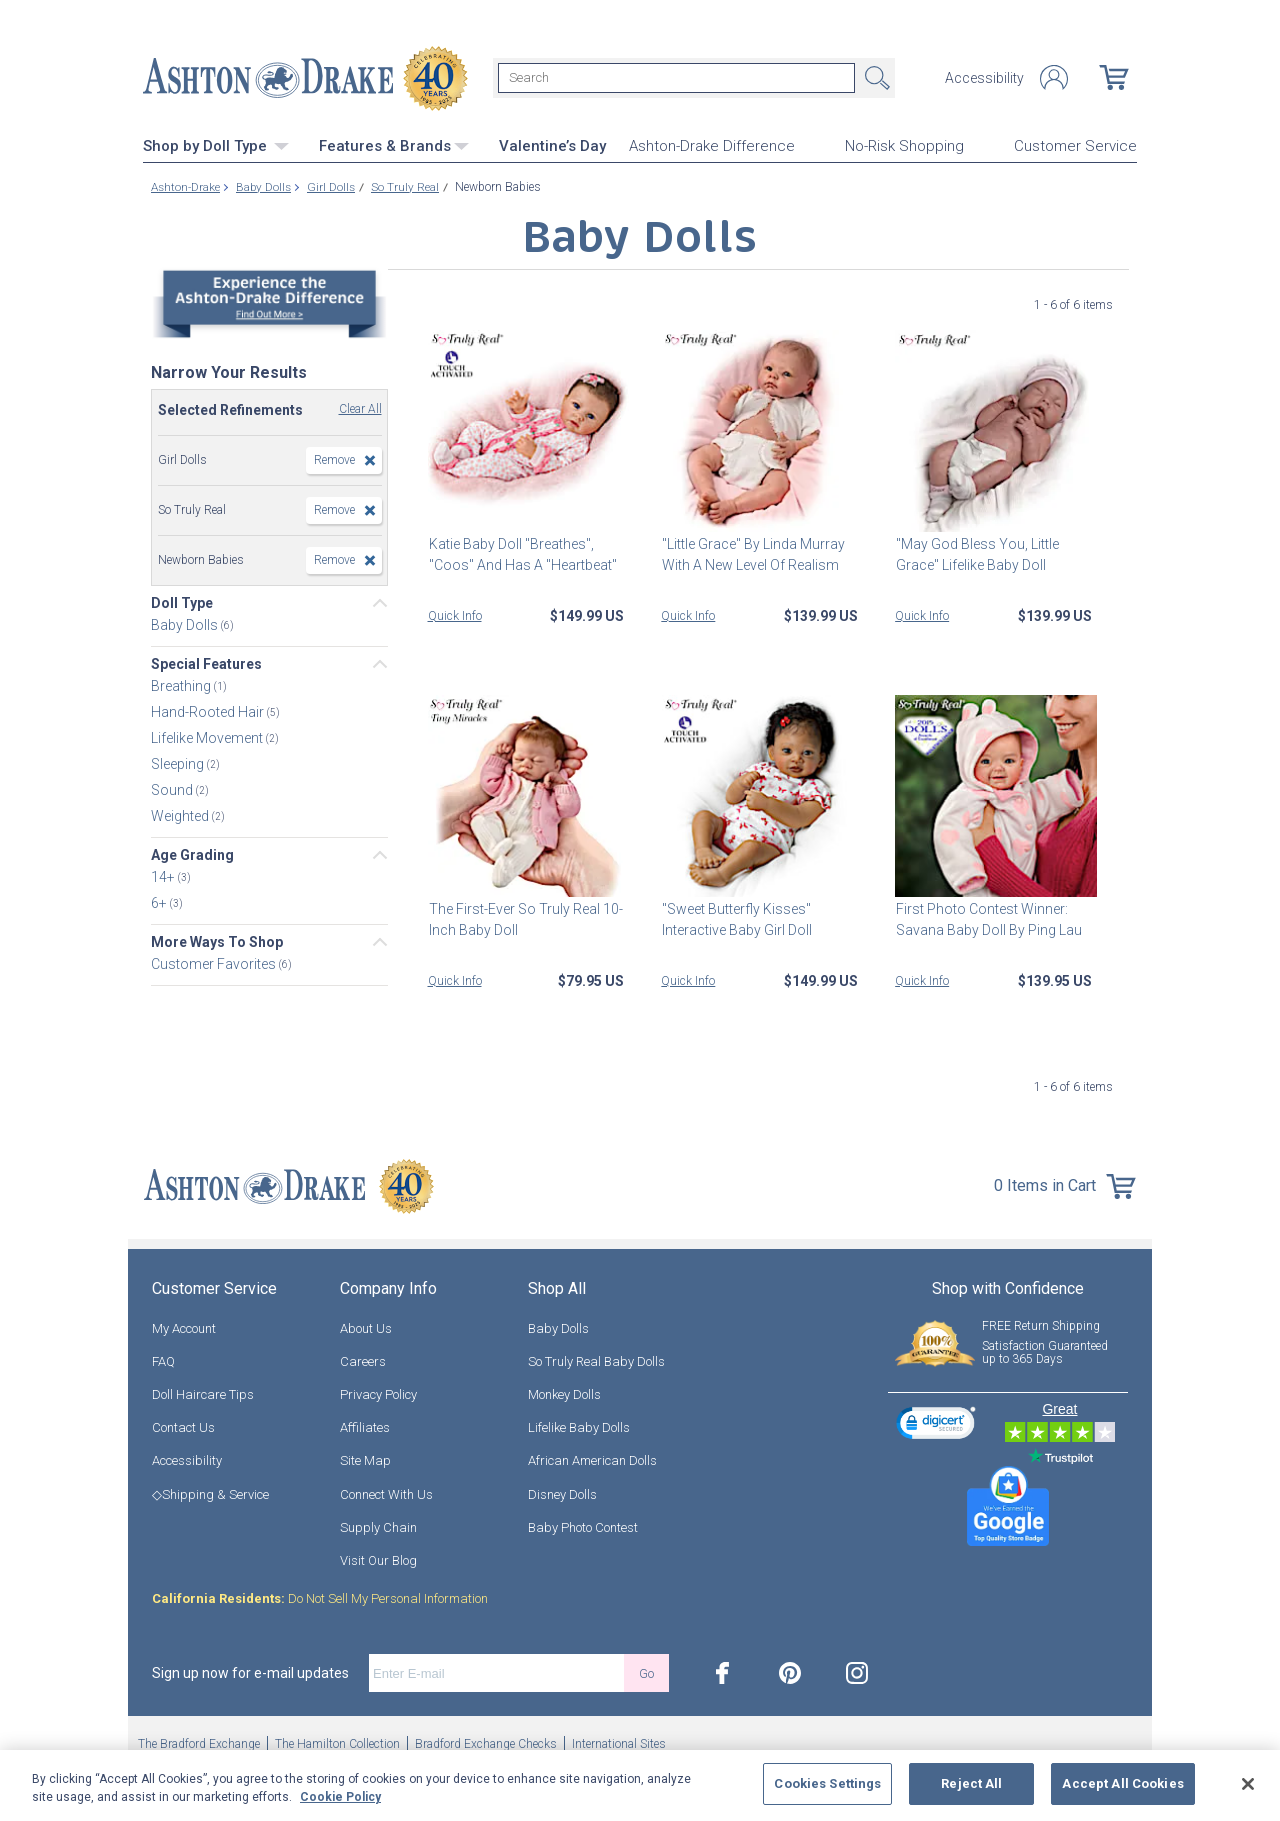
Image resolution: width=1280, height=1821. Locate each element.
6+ (160, 903)
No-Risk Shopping (904, 146)
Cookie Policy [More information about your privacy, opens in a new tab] (340, 1797)
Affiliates (365, 1427)
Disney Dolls (562, 1493)
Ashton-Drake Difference (712, 146)
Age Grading (192, 855)
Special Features (206, 664)
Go (646, 1672)
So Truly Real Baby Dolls (596, 1360)
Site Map (365, 1460)
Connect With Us (386, 1493)
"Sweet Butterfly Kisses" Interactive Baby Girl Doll (736, 918)
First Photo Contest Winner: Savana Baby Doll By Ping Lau (988, 918)
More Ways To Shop (217, 942)
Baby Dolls (186, 625)
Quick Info (455, 615)
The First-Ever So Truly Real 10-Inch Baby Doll (525, 918)
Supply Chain (378, 1526)
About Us (366, 1327)
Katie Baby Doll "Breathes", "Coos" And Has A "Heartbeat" (522, 553)
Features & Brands (394, 145)
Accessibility (984, 78)
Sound (173, 790)
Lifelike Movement (208, 738)
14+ (164, 877)
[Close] (1248, 1784)
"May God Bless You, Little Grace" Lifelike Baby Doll (976, 553)
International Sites (619, 1744)
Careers (363, 1360)
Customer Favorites (215, 964)
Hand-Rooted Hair (209, 712)
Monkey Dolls (564, 1393)
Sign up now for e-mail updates (250, 1673)
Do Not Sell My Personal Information (320, 1598)
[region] (640, 1785)
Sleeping (179, 764)
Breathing (182, 686)
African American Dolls (592, 1460)
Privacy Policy (378, 1393)
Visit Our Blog (378, 1559)
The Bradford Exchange (199, 1744)
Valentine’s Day (552, 145)
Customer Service (1075, 146)
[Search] (676, 78)
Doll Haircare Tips (203, 1393)
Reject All (971, 1783)
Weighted (181, 816)
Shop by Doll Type (216, 145)
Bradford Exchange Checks (486, 1744)
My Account (184, 1327)
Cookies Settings (827, 1783)
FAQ (163, 1360)
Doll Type (182, 603)
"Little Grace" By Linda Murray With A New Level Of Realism (752, 553)
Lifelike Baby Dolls (579, 1427)
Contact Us (183, 1427)
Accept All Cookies (1122, 1783)
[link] (936, 1425)
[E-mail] (496, 1673)
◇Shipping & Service (210, 1493)
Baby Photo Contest (583, 1526)
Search (875, 78)
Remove (334, 460)
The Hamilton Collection (337, 1744)
